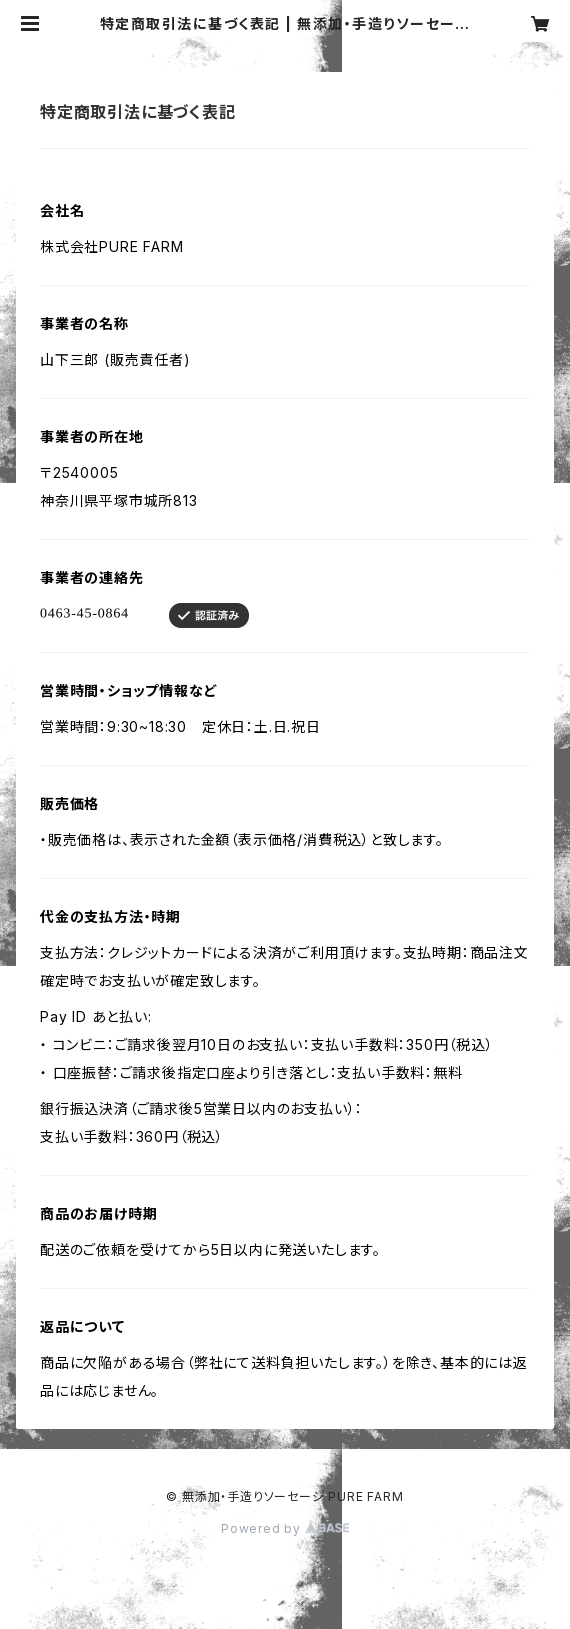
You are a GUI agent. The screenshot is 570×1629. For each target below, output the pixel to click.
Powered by (285, 1528)
